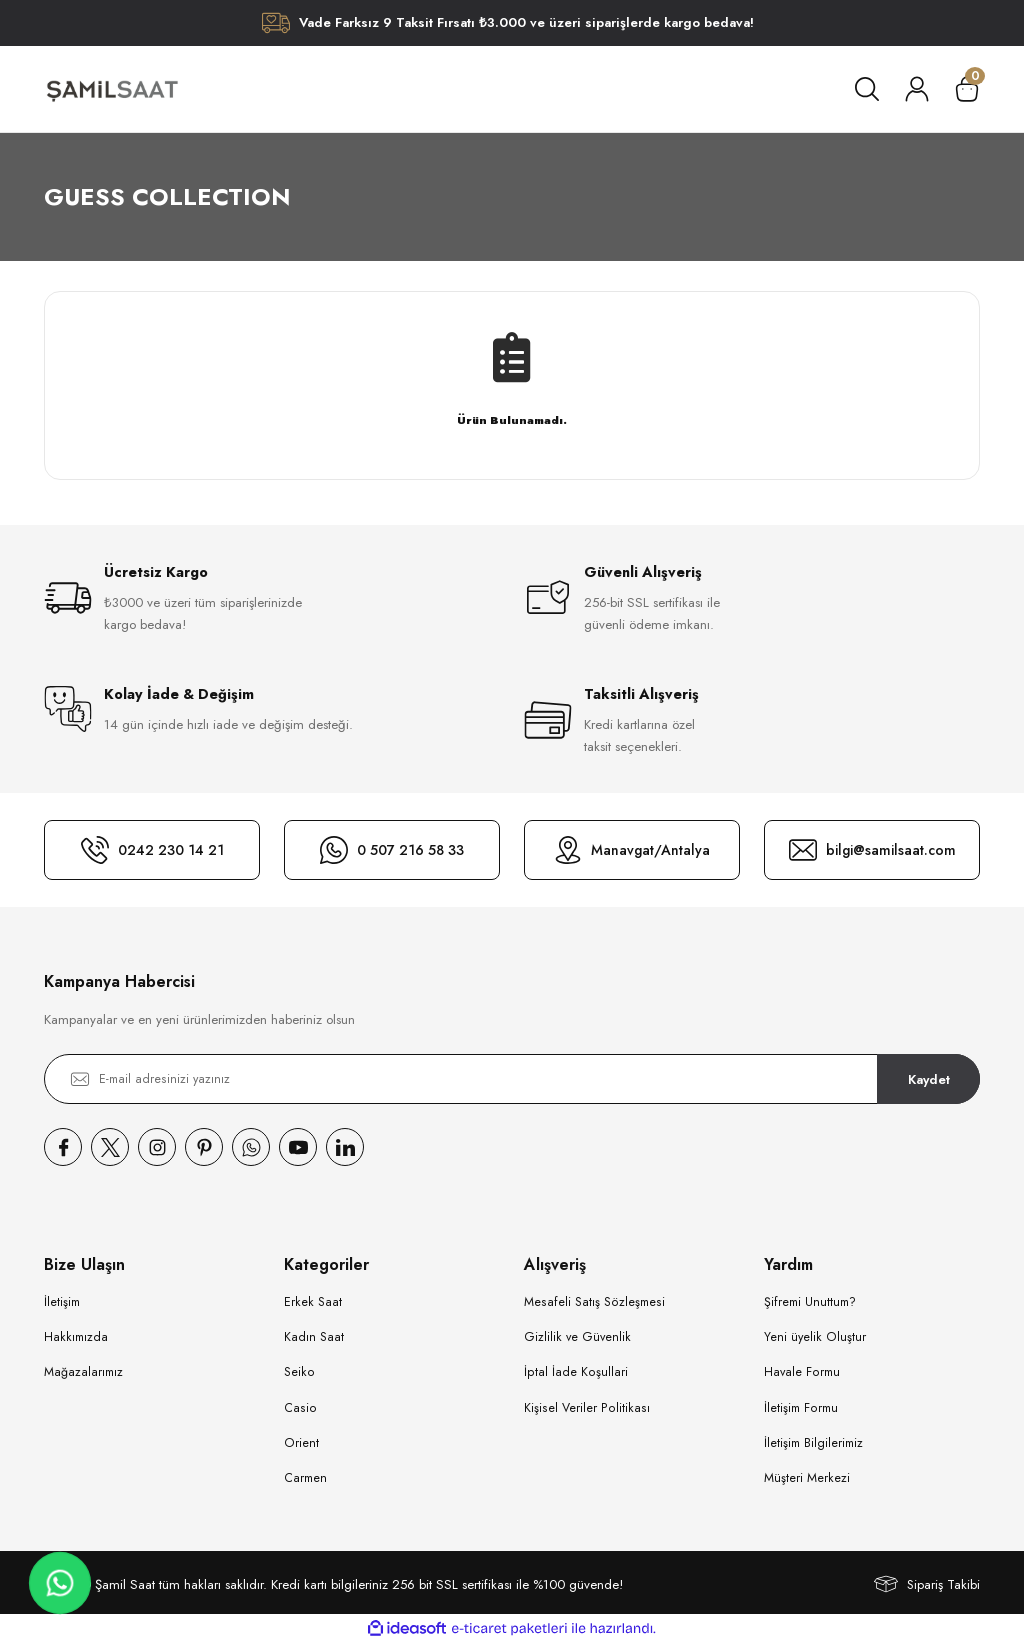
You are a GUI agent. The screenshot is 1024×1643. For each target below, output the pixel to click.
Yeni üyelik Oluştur (815, 1337)
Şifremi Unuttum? (810, 1302)
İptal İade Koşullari (576, 1372)
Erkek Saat (313, 1302)
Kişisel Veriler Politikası (587, 1408)
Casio (300, 1408)
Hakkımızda (76, 1337)
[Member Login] (917, 89)
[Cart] (967, 89)
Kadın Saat (314, 1337)
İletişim (62, 1302)
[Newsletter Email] (512, 1079)
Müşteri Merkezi (807, 1478)
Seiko (299, 1372)
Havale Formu (802, 1372)
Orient (301, 1443)
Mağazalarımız (83, 1372)
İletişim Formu (801, 1408)
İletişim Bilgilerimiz (813, 1443)
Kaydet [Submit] (929, 1078)
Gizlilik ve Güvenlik (577, 1337)
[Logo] (111, 89)
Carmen (305, 1478)
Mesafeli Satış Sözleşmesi (594, 1302)
